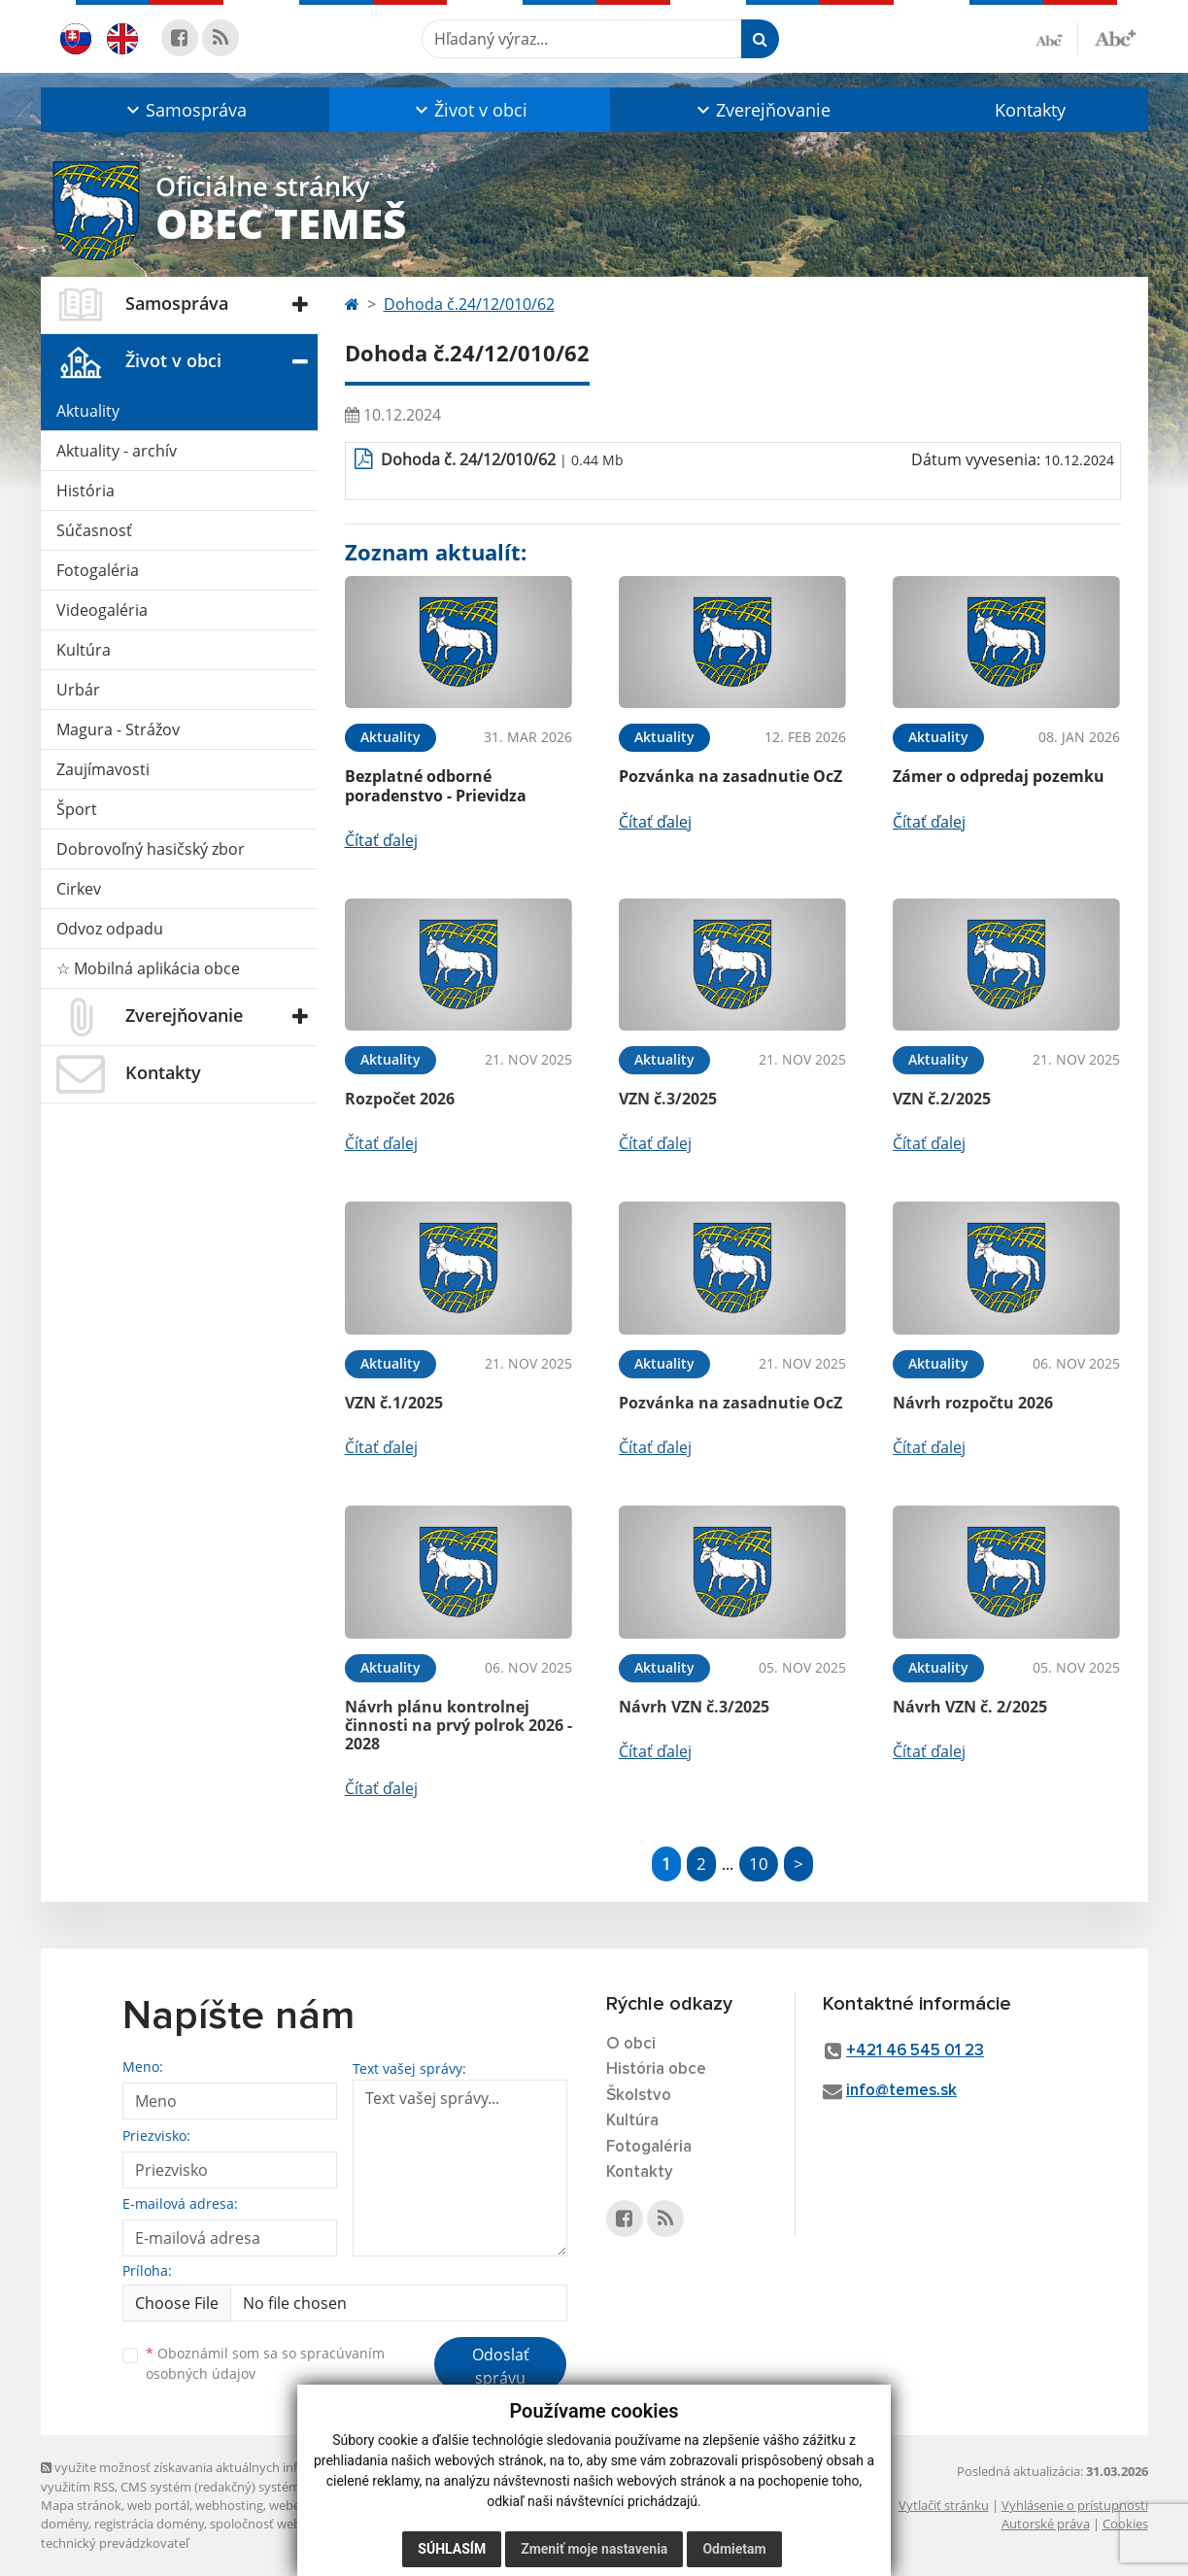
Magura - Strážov (118, 729)
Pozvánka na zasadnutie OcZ (730, 776)
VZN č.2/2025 (942, 1098)
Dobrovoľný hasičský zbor (150, 849)
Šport (76, 809)
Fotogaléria (97, 570)
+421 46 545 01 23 (915, 2051)
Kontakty (1030, 109)
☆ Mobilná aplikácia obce (148, 968)
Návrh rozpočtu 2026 (973, 1402)
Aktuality (87, 411)
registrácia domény (149, 2523)
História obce (656, 2069)
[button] (185, 109)
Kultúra (83, 650)
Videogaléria (102, 610)
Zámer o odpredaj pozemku (998, 776)
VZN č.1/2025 (394, 1402)
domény (64, 2523)
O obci (631, 2044)
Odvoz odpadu (109, 928)
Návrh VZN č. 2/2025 (970, 1706)
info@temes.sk (901, 2091)
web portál (158, 2505)
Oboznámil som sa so (265, 2363)
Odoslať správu (500, 2366)
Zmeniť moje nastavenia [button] (594, 2549)
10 (758, 1863)
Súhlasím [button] (452, 2549)
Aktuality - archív (116, 450)
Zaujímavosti (103, 769)
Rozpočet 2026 (400, 1098)
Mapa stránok (81, 2505)
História (85, 490)
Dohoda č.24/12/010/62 (469, 304)
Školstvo (638, 2095)
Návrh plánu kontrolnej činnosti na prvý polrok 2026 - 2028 (458, 1725)
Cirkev (78, 888)
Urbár (78, 689)
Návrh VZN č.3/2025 (694, 1706)
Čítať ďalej (381, 840)
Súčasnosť (94, 530)
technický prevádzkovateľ (114, 2543)
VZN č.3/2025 (668, 1098)
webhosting (229, 2505)
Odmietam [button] (733, 2549)
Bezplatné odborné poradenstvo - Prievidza (435, 785)
